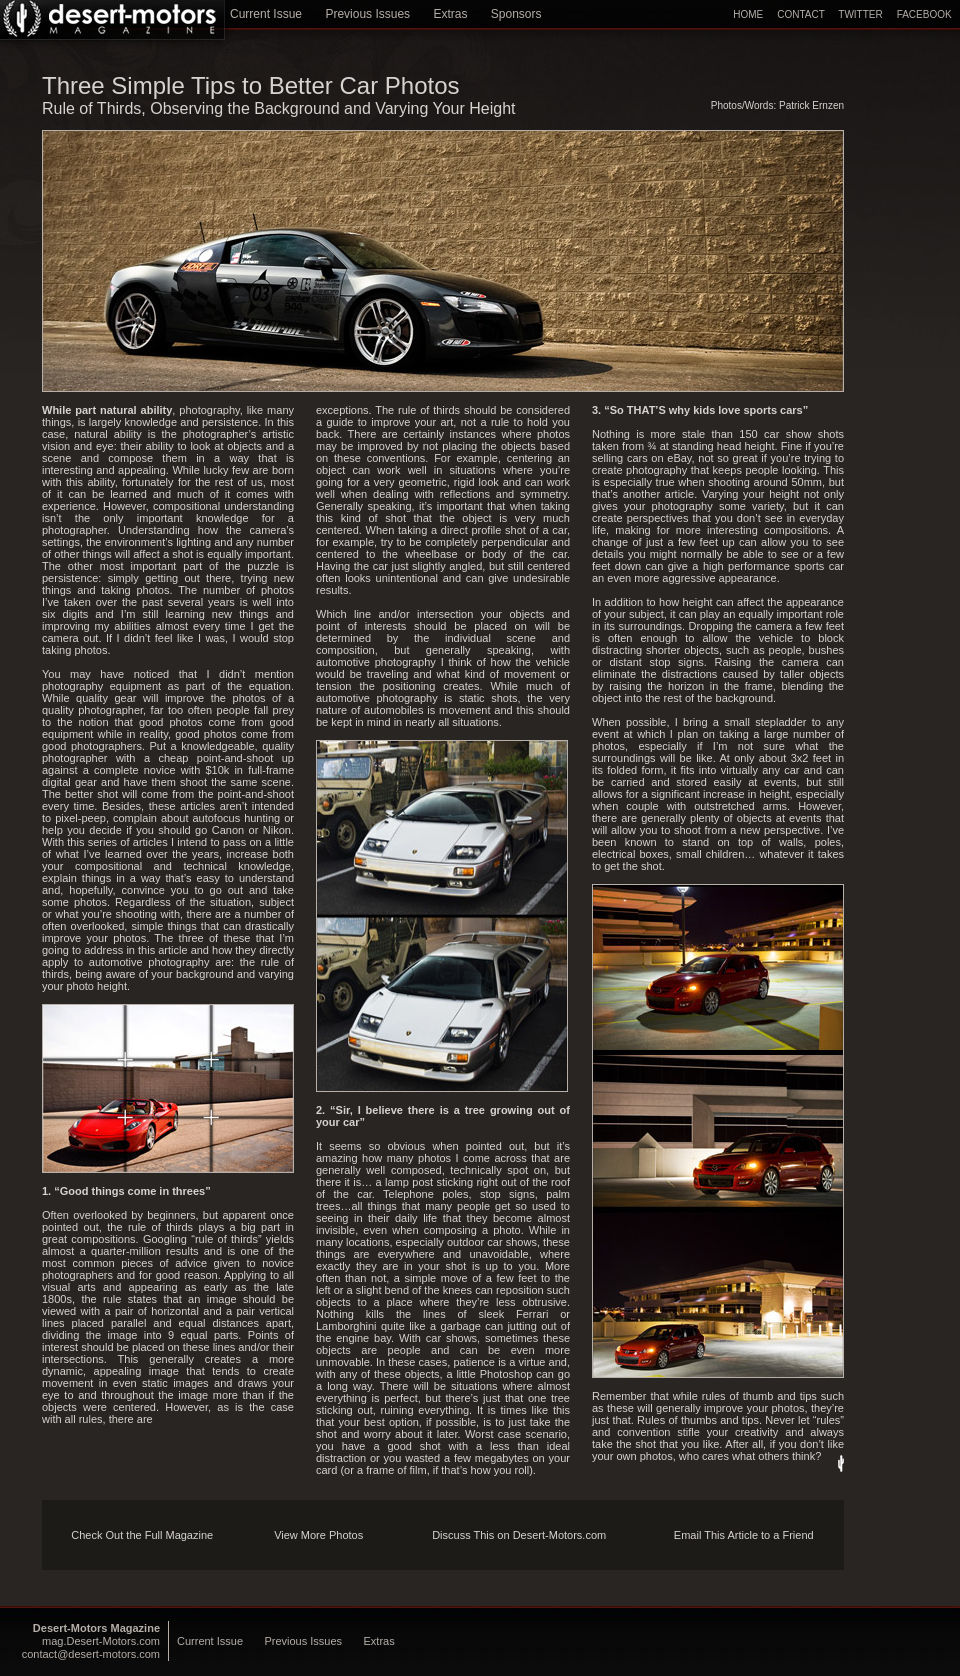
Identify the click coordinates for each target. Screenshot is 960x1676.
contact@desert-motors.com (91, 1654)
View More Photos (318, 1535)
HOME (748, 14)
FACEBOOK (924, 14)
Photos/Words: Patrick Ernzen (777, 105)
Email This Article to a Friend (744, 1535)
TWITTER (860, 14)
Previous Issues (367, 14)
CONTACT (800, 14)
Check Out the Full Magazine (142, 1535)
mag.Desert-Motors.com (101, 1641)
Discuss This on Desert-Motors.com (519, 1535)
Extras (450, 14)
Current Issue (266, 14)
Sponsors (516, 14)
